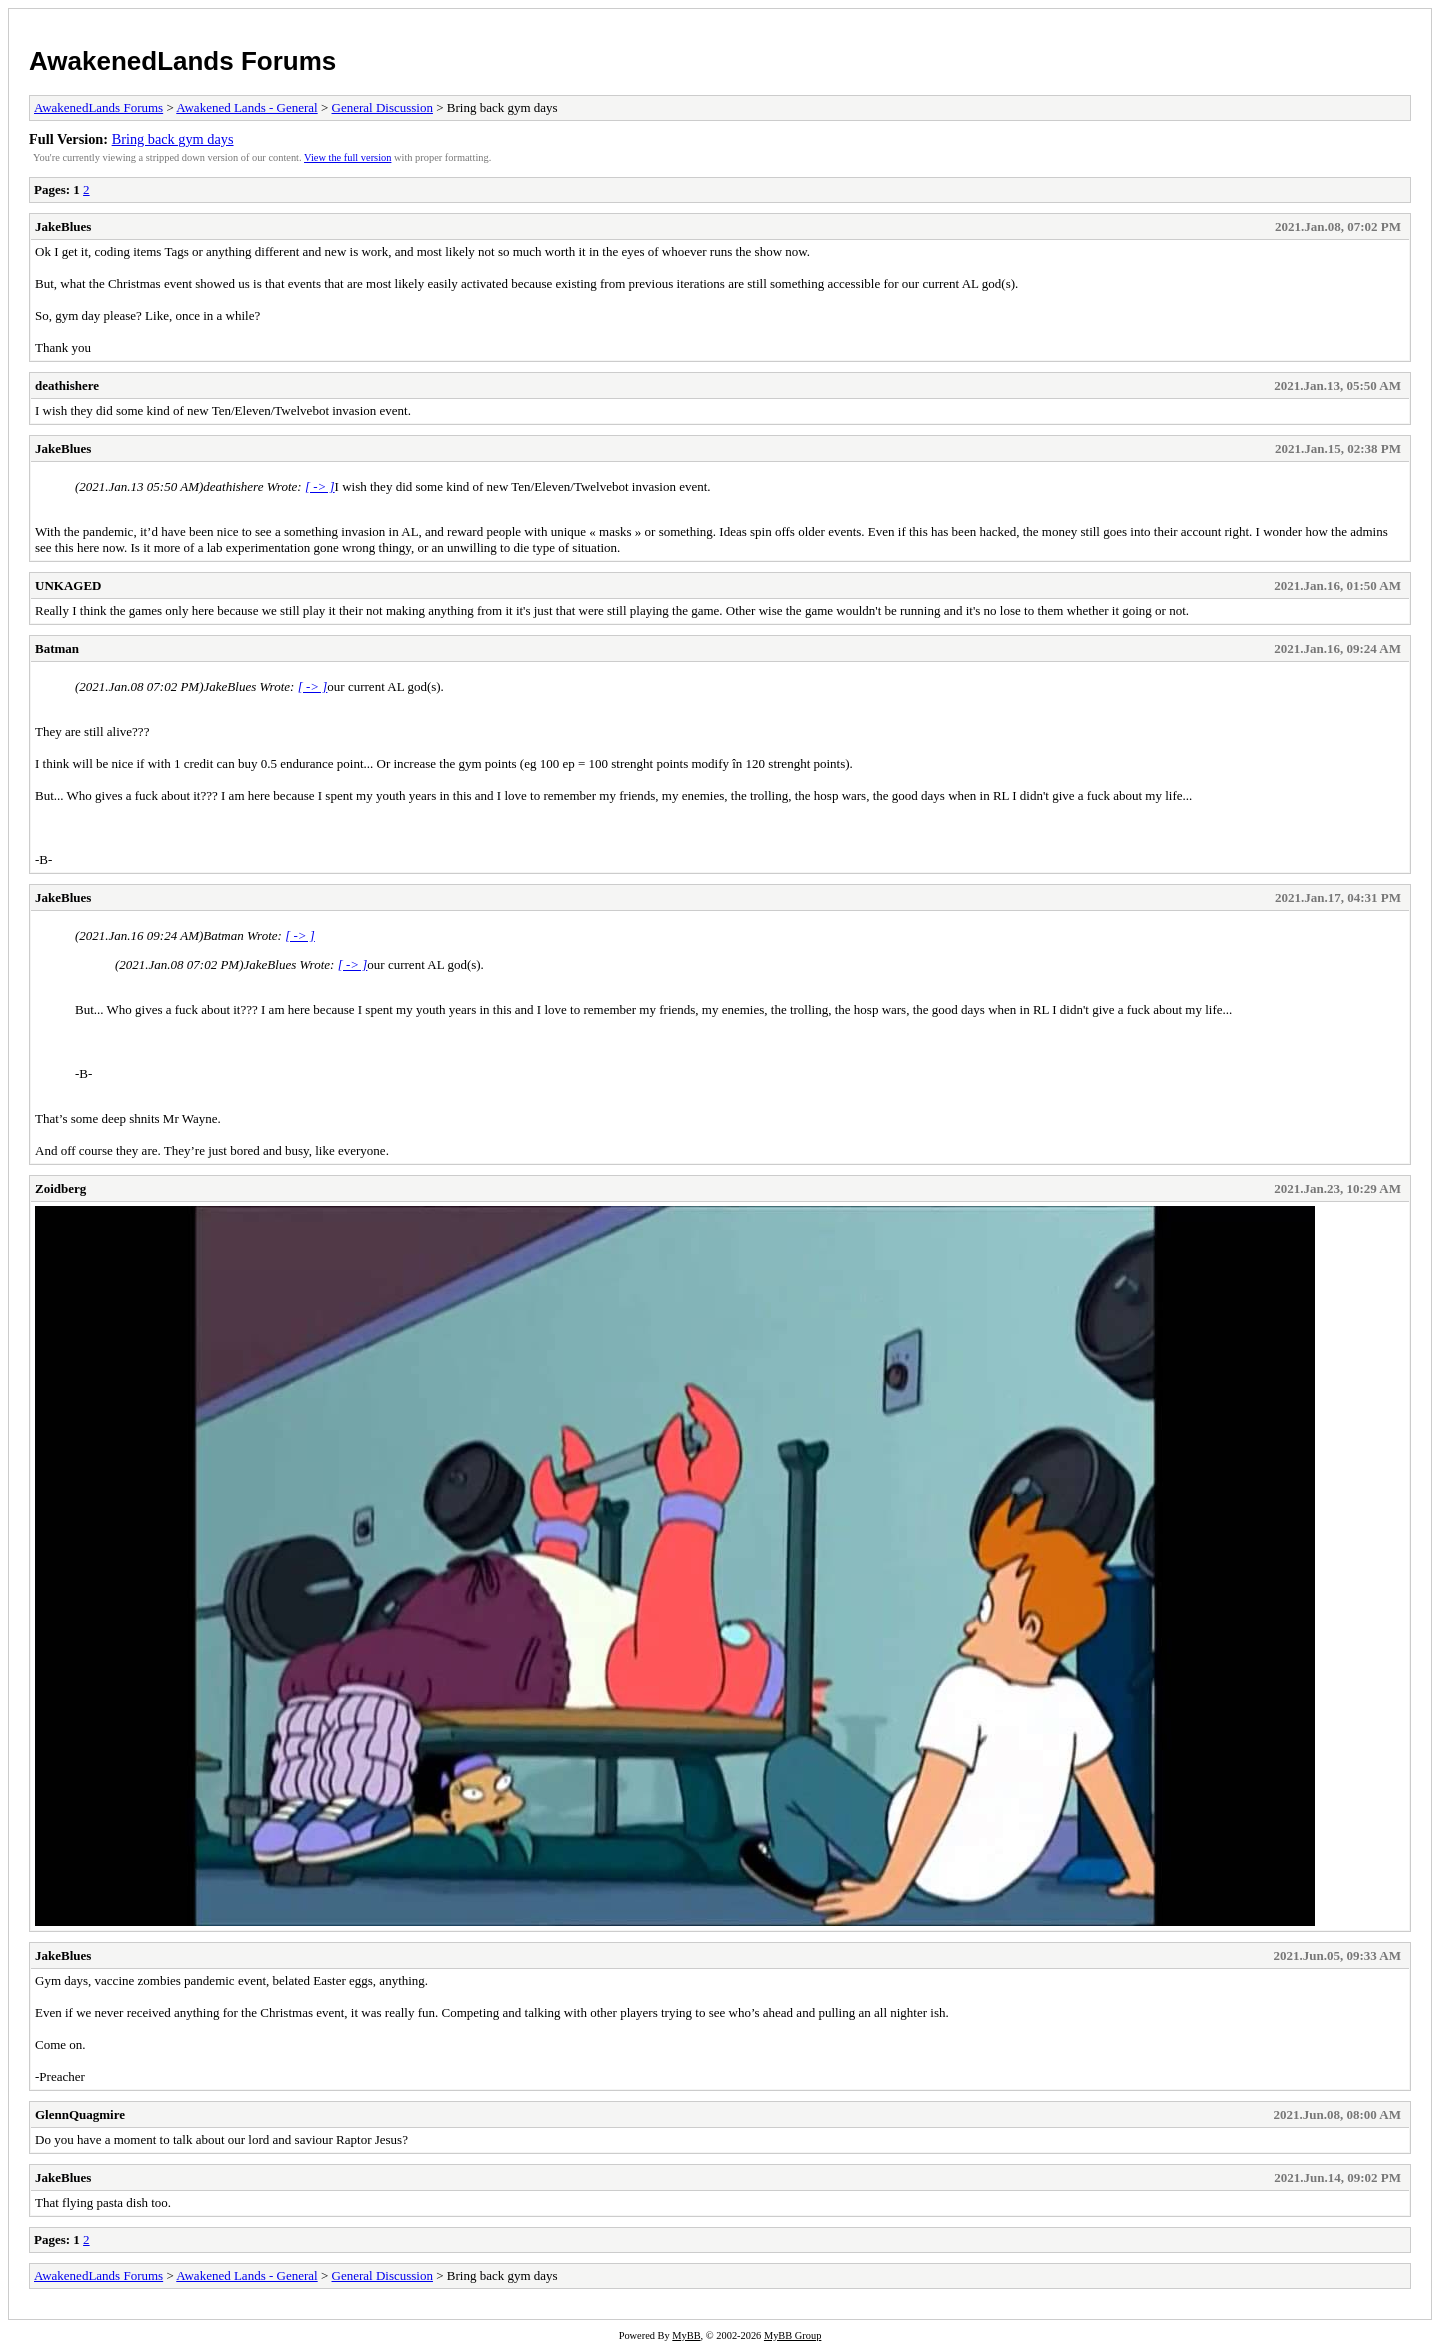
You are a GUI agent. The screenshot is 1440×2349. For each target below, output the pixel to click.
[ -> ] (320, 486)
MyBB (686, 2335)
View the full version (347, 157)
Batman (57, 648)
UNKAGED (68, 585)
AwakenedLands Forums (182, 61)
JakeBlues (63, 226)
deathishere (67, 385)
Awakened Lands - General (246, 107)
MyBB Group (792, 2335)
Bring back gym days (173, 139)
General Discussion (382, 107)
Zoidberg (60, 1188)
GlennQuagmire (80, 2114)
